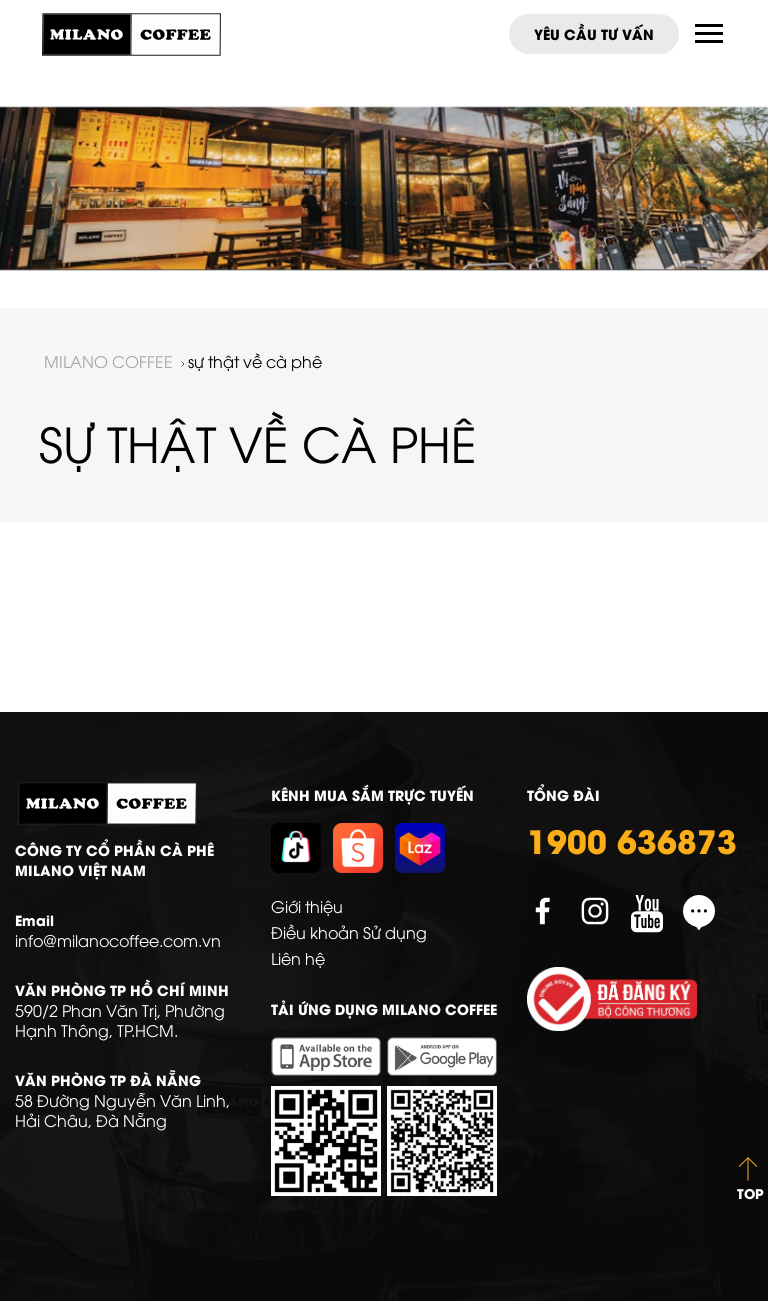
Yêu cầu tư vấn (594, 33)
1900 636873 (632, 839)
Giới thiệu (307, 906)
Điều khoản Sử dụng (349, 932)
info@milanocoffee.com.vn (118, 940)
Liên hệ (298, 958)
